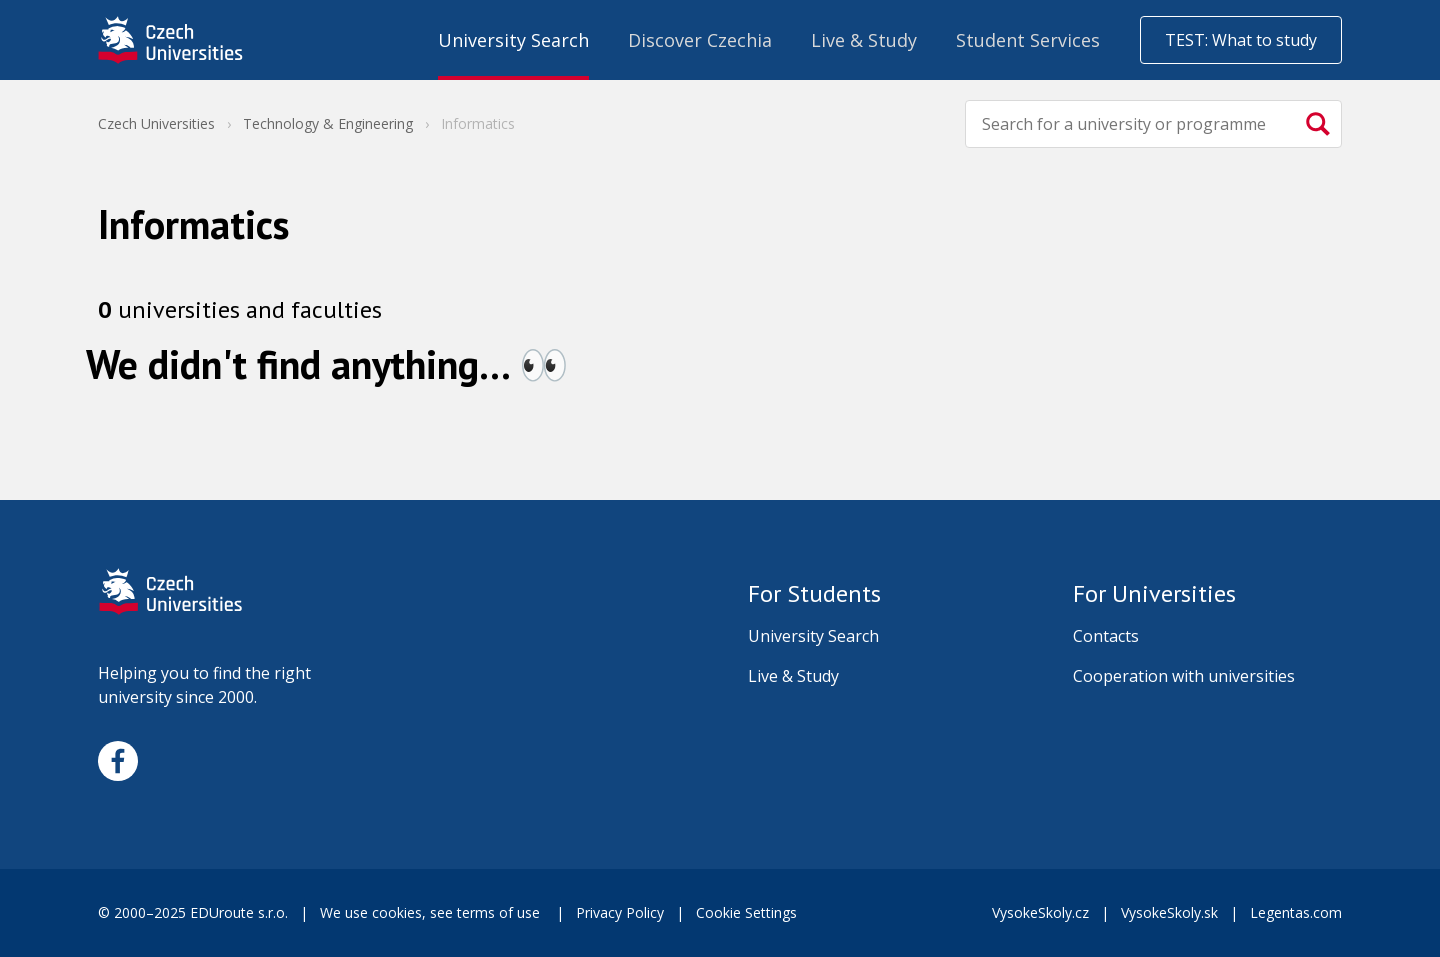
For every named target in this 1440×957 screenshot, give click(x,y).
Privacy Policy (620, 912)
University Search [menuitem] (513, 40)
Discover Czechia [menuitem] (700, 40)
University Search (813, 636)
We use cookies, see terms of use (432, 912)
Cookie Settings (746, 912)
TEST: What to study (1241, 40)
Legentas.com (1296, 912)
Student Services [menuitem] (1028, 40)
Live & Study (793, 676)
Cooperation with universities (1184, 676)
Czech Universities (156, 123)
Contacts (1106, 636)
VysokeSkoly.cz (1040, 912)
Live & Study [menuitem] (864, 40)
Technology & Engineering (328, 123)
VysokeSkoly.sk (1169, 912)
